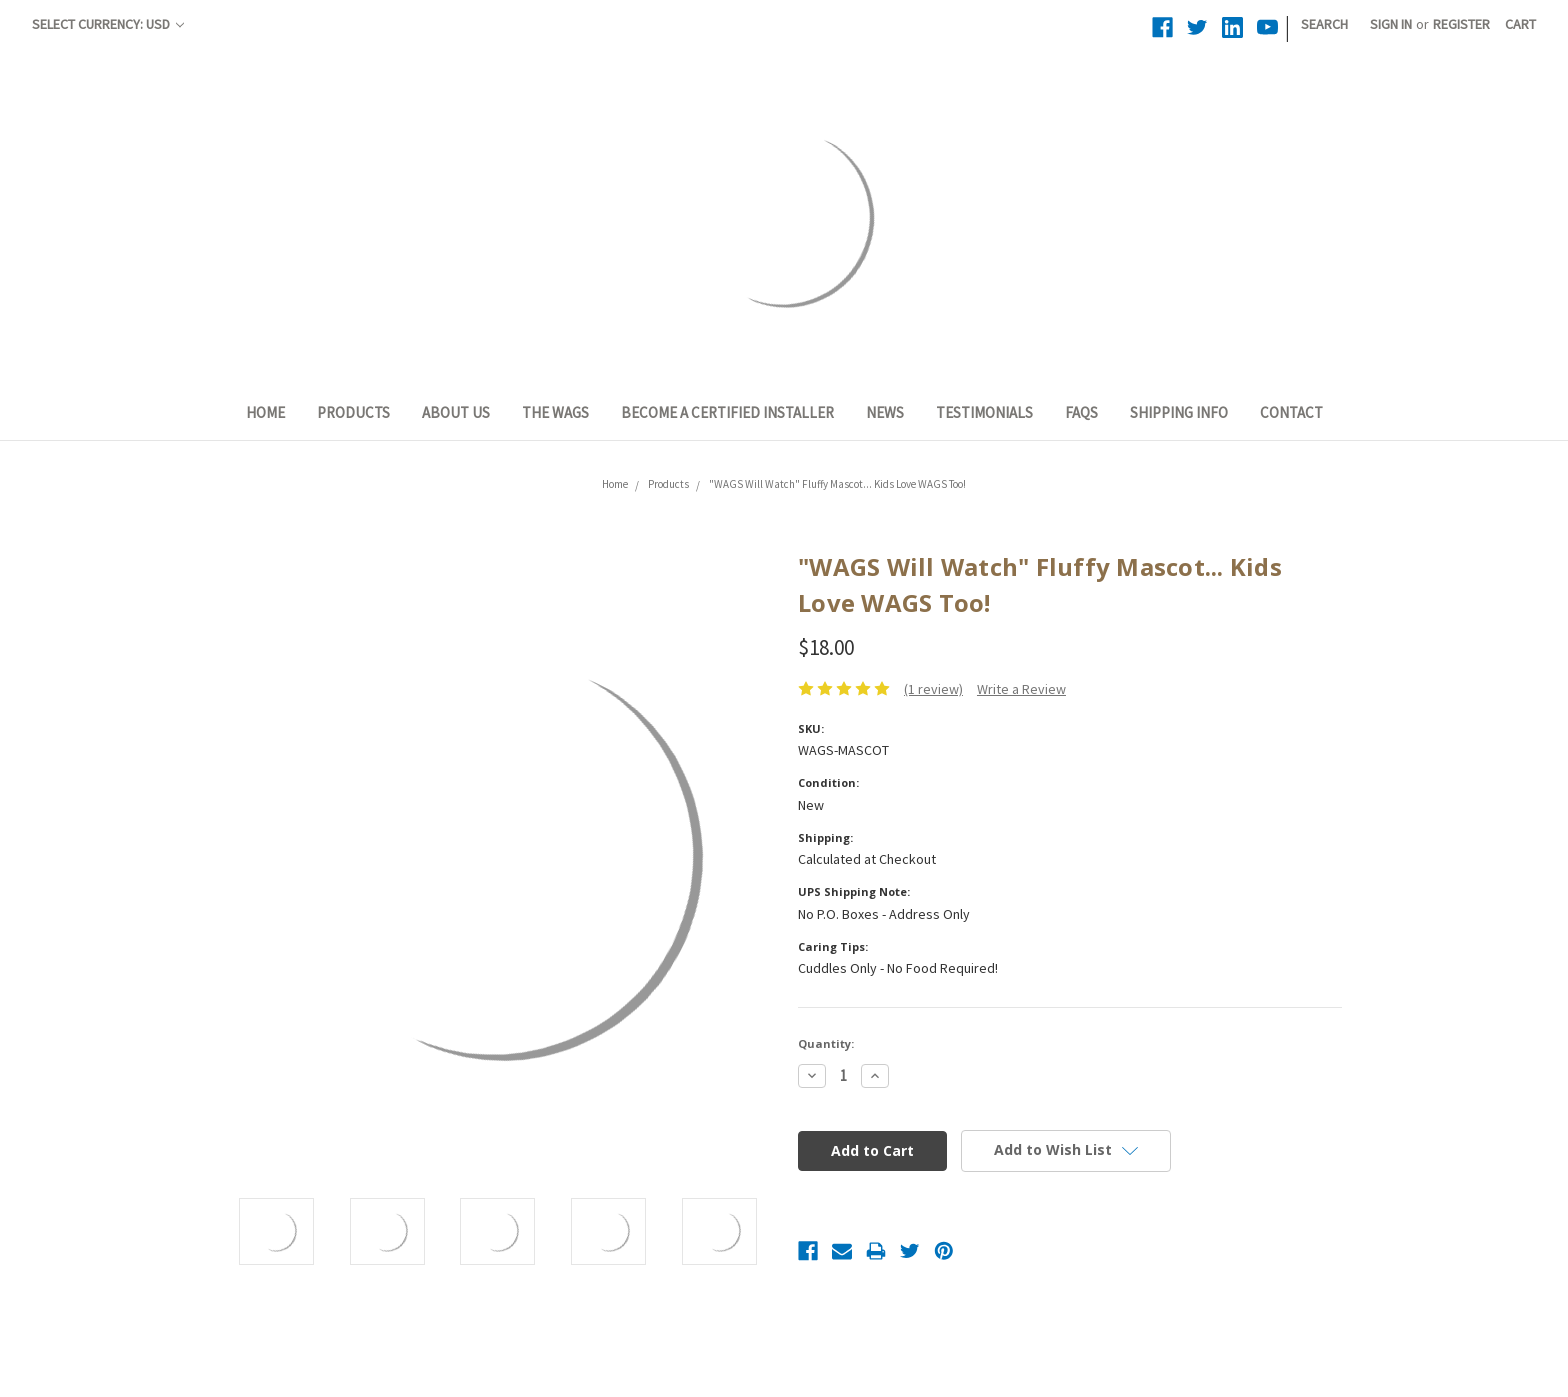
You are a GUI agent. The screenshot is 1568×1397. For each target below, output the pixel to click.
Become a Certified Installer (727, 412)
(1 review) (933, 689)
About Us (456, 412)
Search (1324, 24)
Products (353, 412)
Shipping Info (1179, 412)
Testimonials (984, 412)
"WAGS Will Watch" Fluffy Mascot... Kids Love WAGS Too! (837, 484)
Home (265, 412)
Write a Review (1021, 689)
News (885, 412)
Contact (1291, 412)
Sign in (1391, 24)
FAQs (1081, 412)
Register (1461, 24)
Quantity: (826, 1043)
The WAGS (555, 412)
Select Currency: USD (108, 24)
